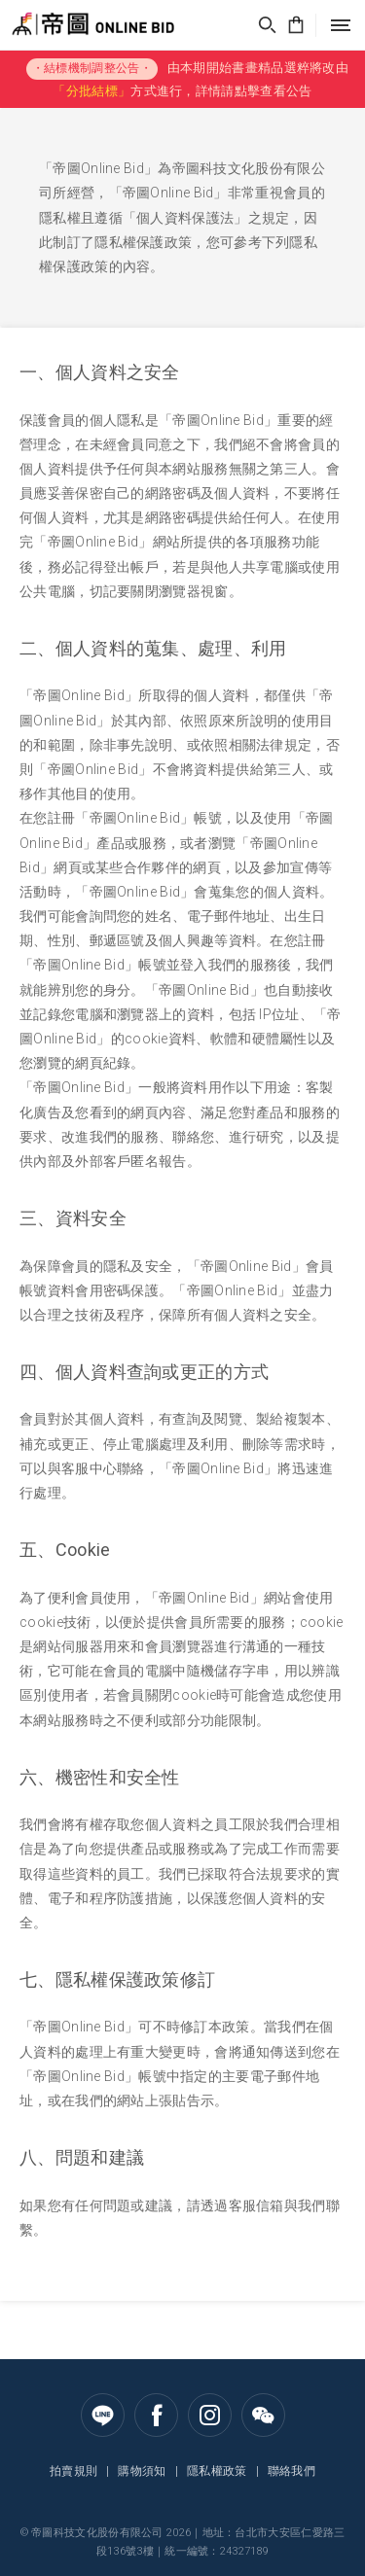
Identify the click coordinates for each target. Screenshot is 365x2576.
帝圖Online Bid (62, 25)
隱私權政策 (217, 2471)
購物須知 (141, 2471)
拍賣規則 (73, 2471)
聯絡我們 (291, 2471)
